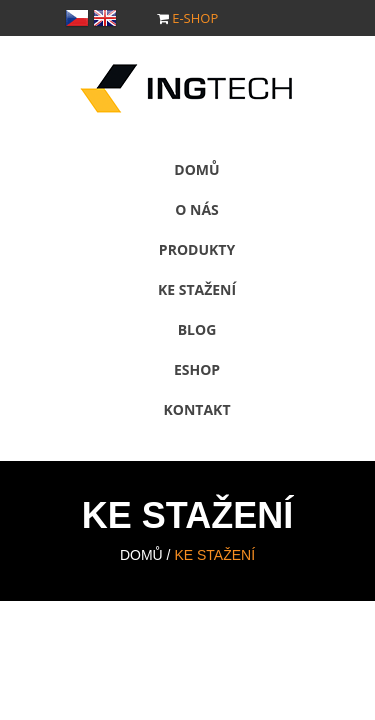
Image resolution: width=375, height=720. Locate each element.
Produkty (197, 249)
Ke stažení (197, 289)
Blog (197, 329)
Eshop (197, 369)
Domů (196, 169)
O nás (197, 209)
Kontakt (197, 409)
